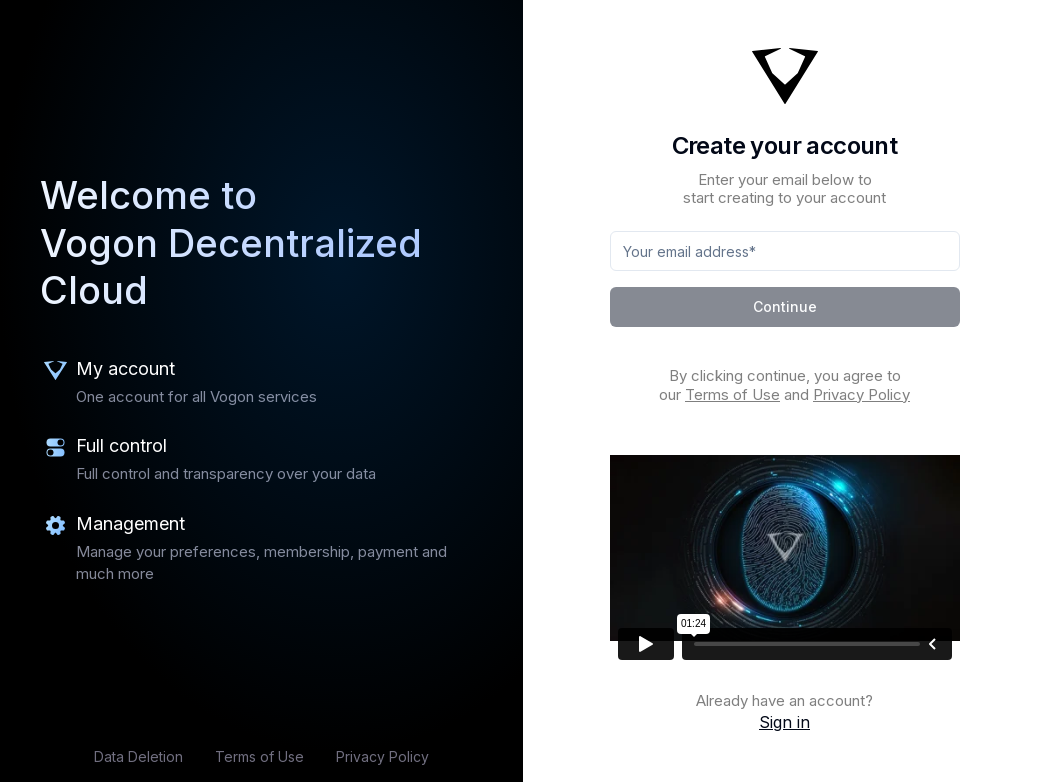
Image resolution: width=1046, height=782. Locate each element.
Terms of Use (259, 756)
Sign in (784, 722)
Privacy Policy (382, 756)
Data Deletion (138, 756)
